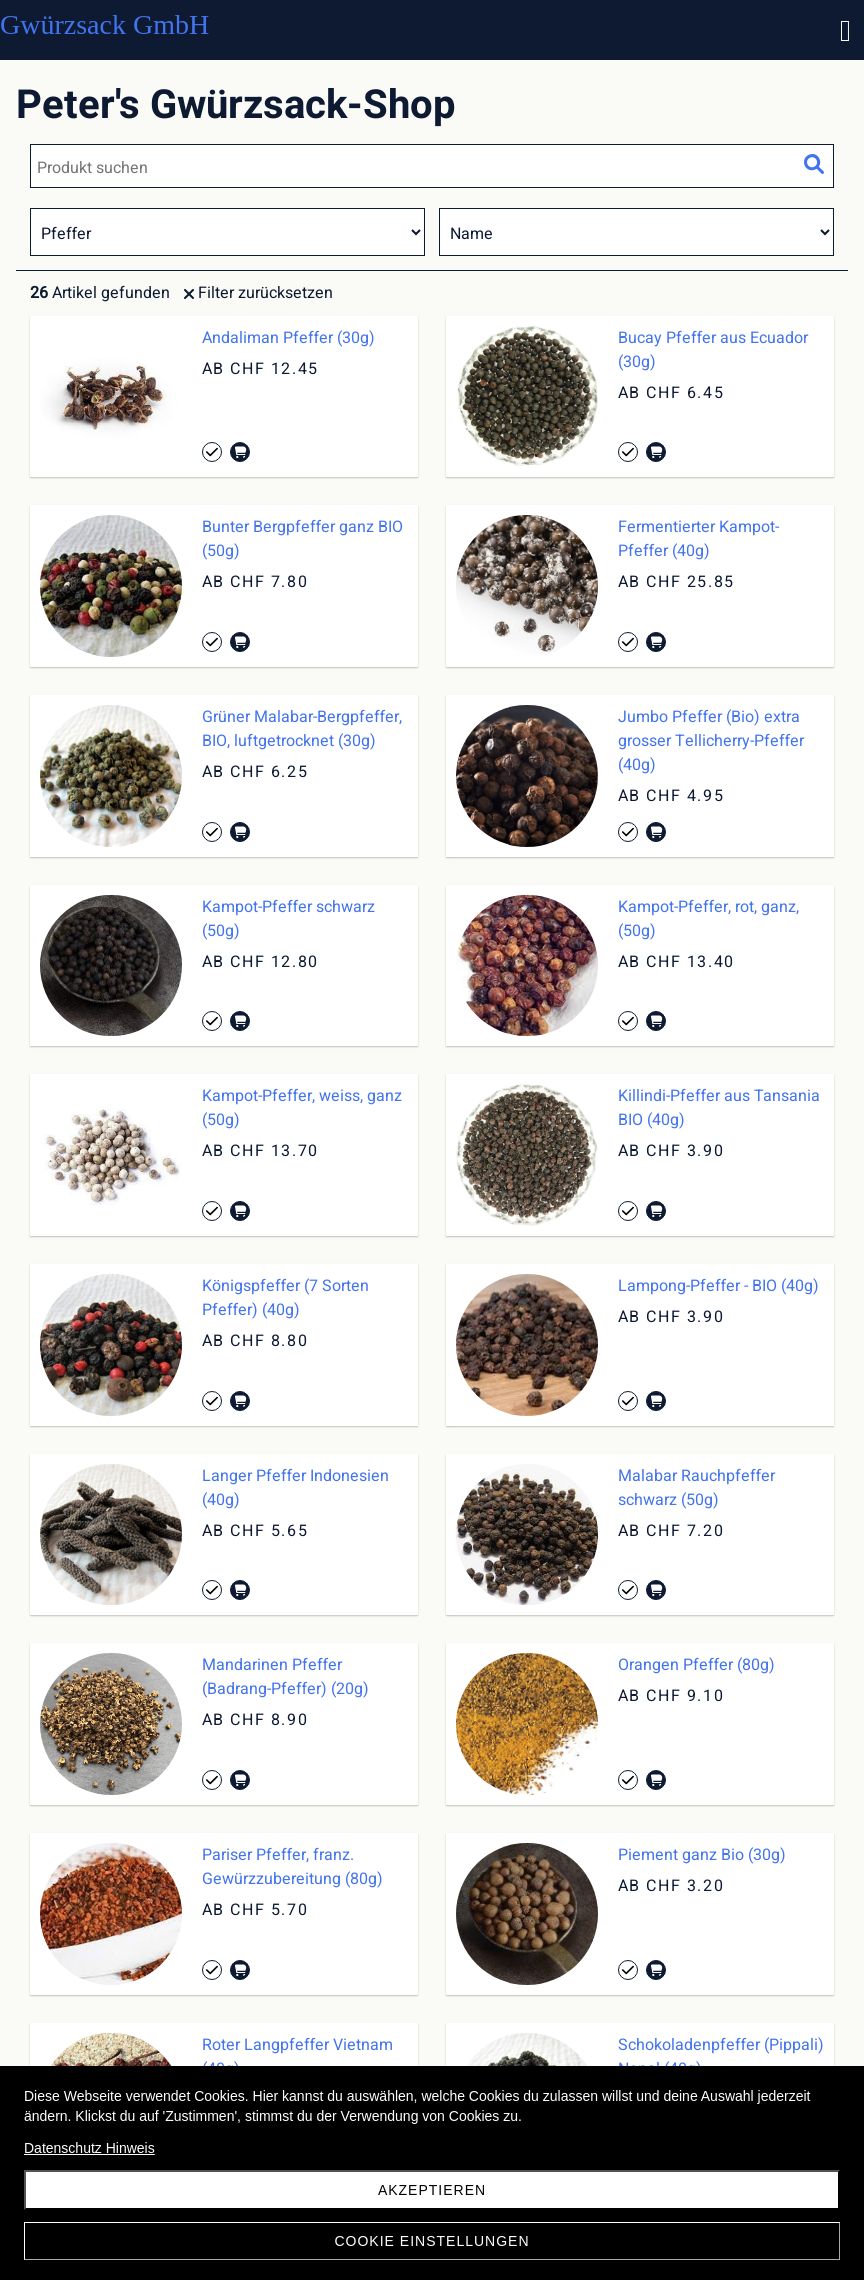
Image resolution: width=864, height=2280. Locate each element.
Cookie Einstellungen (431, 2241)
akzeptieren (432, 2190)
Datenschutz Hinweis (89, 2148)
